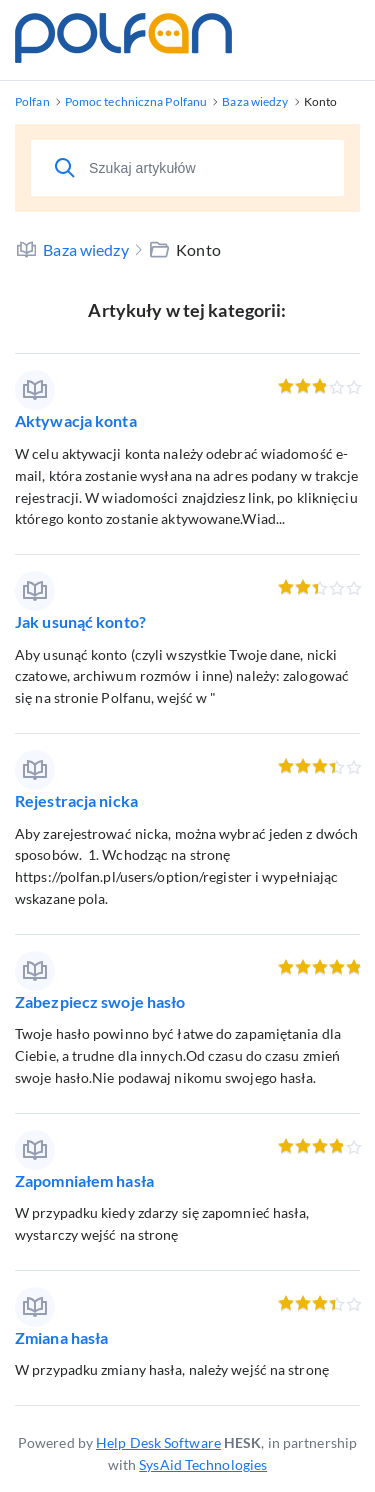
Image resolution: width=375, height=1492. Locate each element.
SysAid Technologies (203, 1464)
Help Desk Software (158, 1442)
